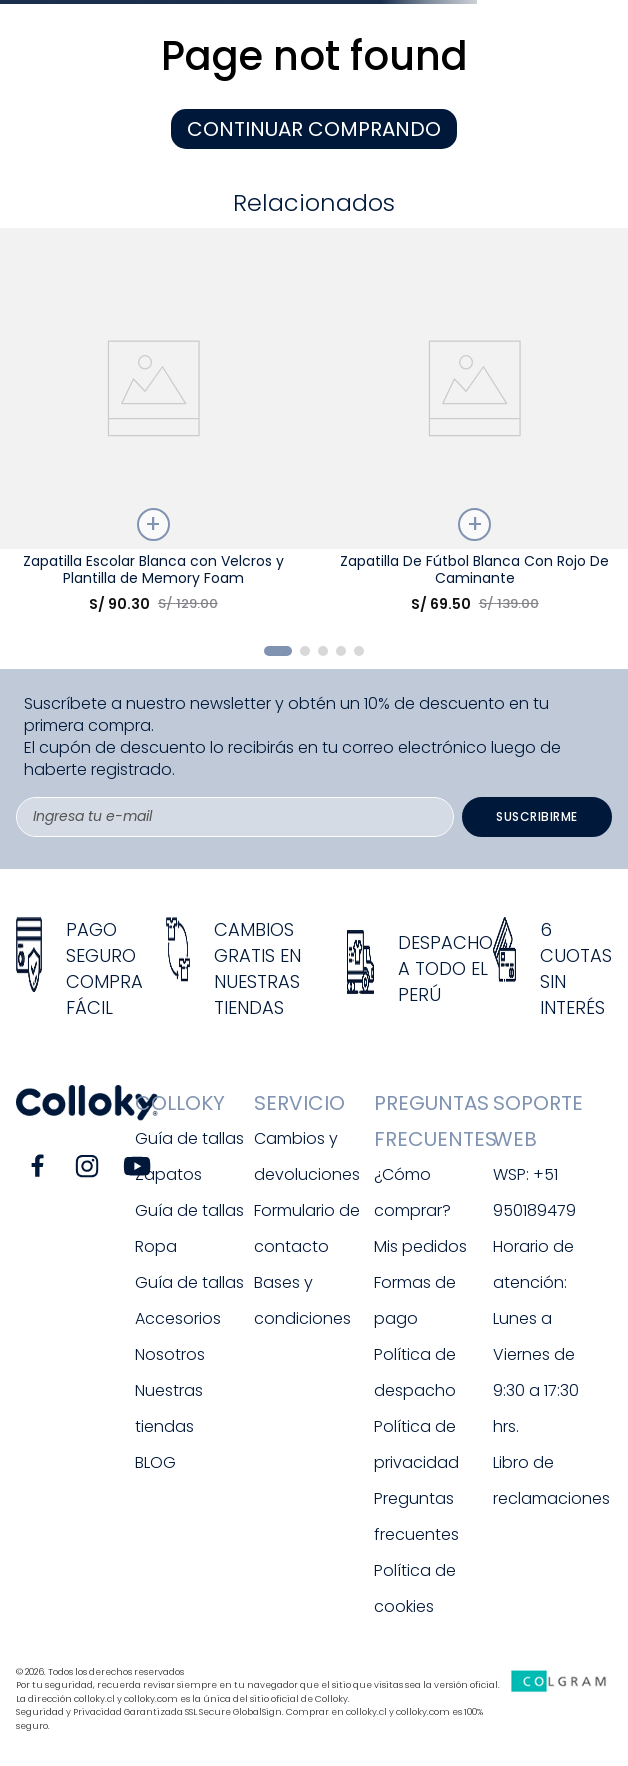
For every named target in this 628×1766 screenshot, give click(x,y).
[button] (278, 651)
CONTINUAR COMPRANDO (314, 129)
